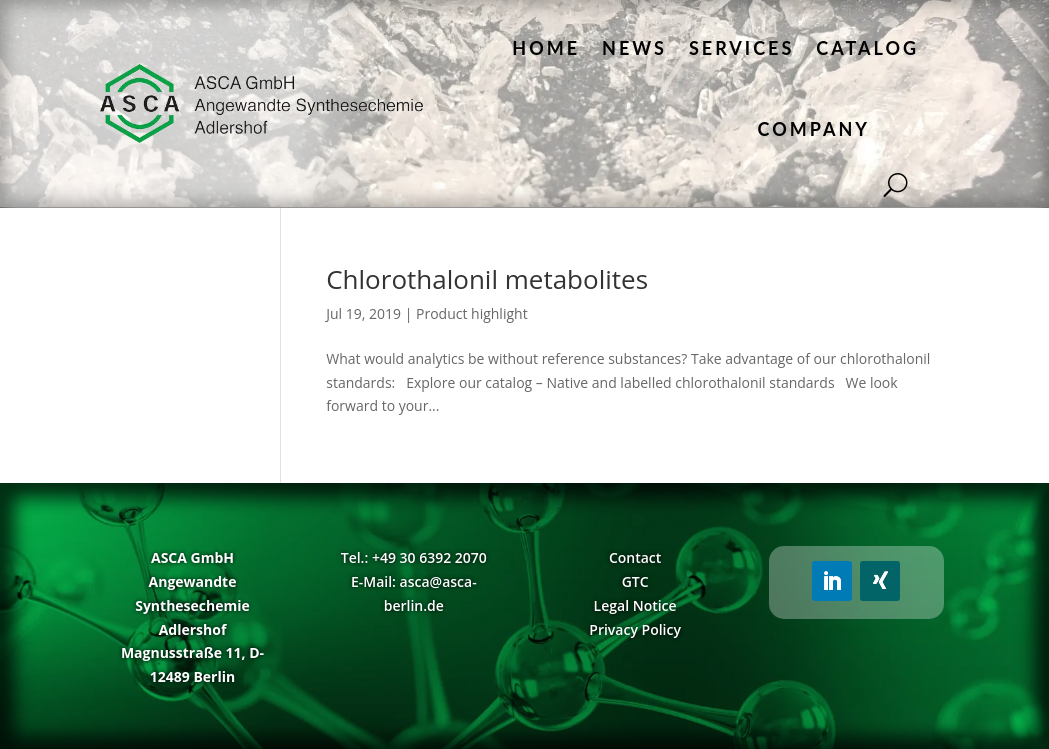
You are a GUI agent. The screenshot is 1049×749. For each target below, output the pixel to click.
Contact (635, 557)
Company (814, 129)
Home (546, 48)
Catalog (867, 48)
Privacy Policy (635, 629)
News (634, 48)
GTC (635, 581)
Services (741, 48)
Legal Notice (635, 605)
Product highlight (472, 313)
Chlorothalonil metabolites (487, 279)
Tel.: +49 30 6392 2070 (414, 557)
